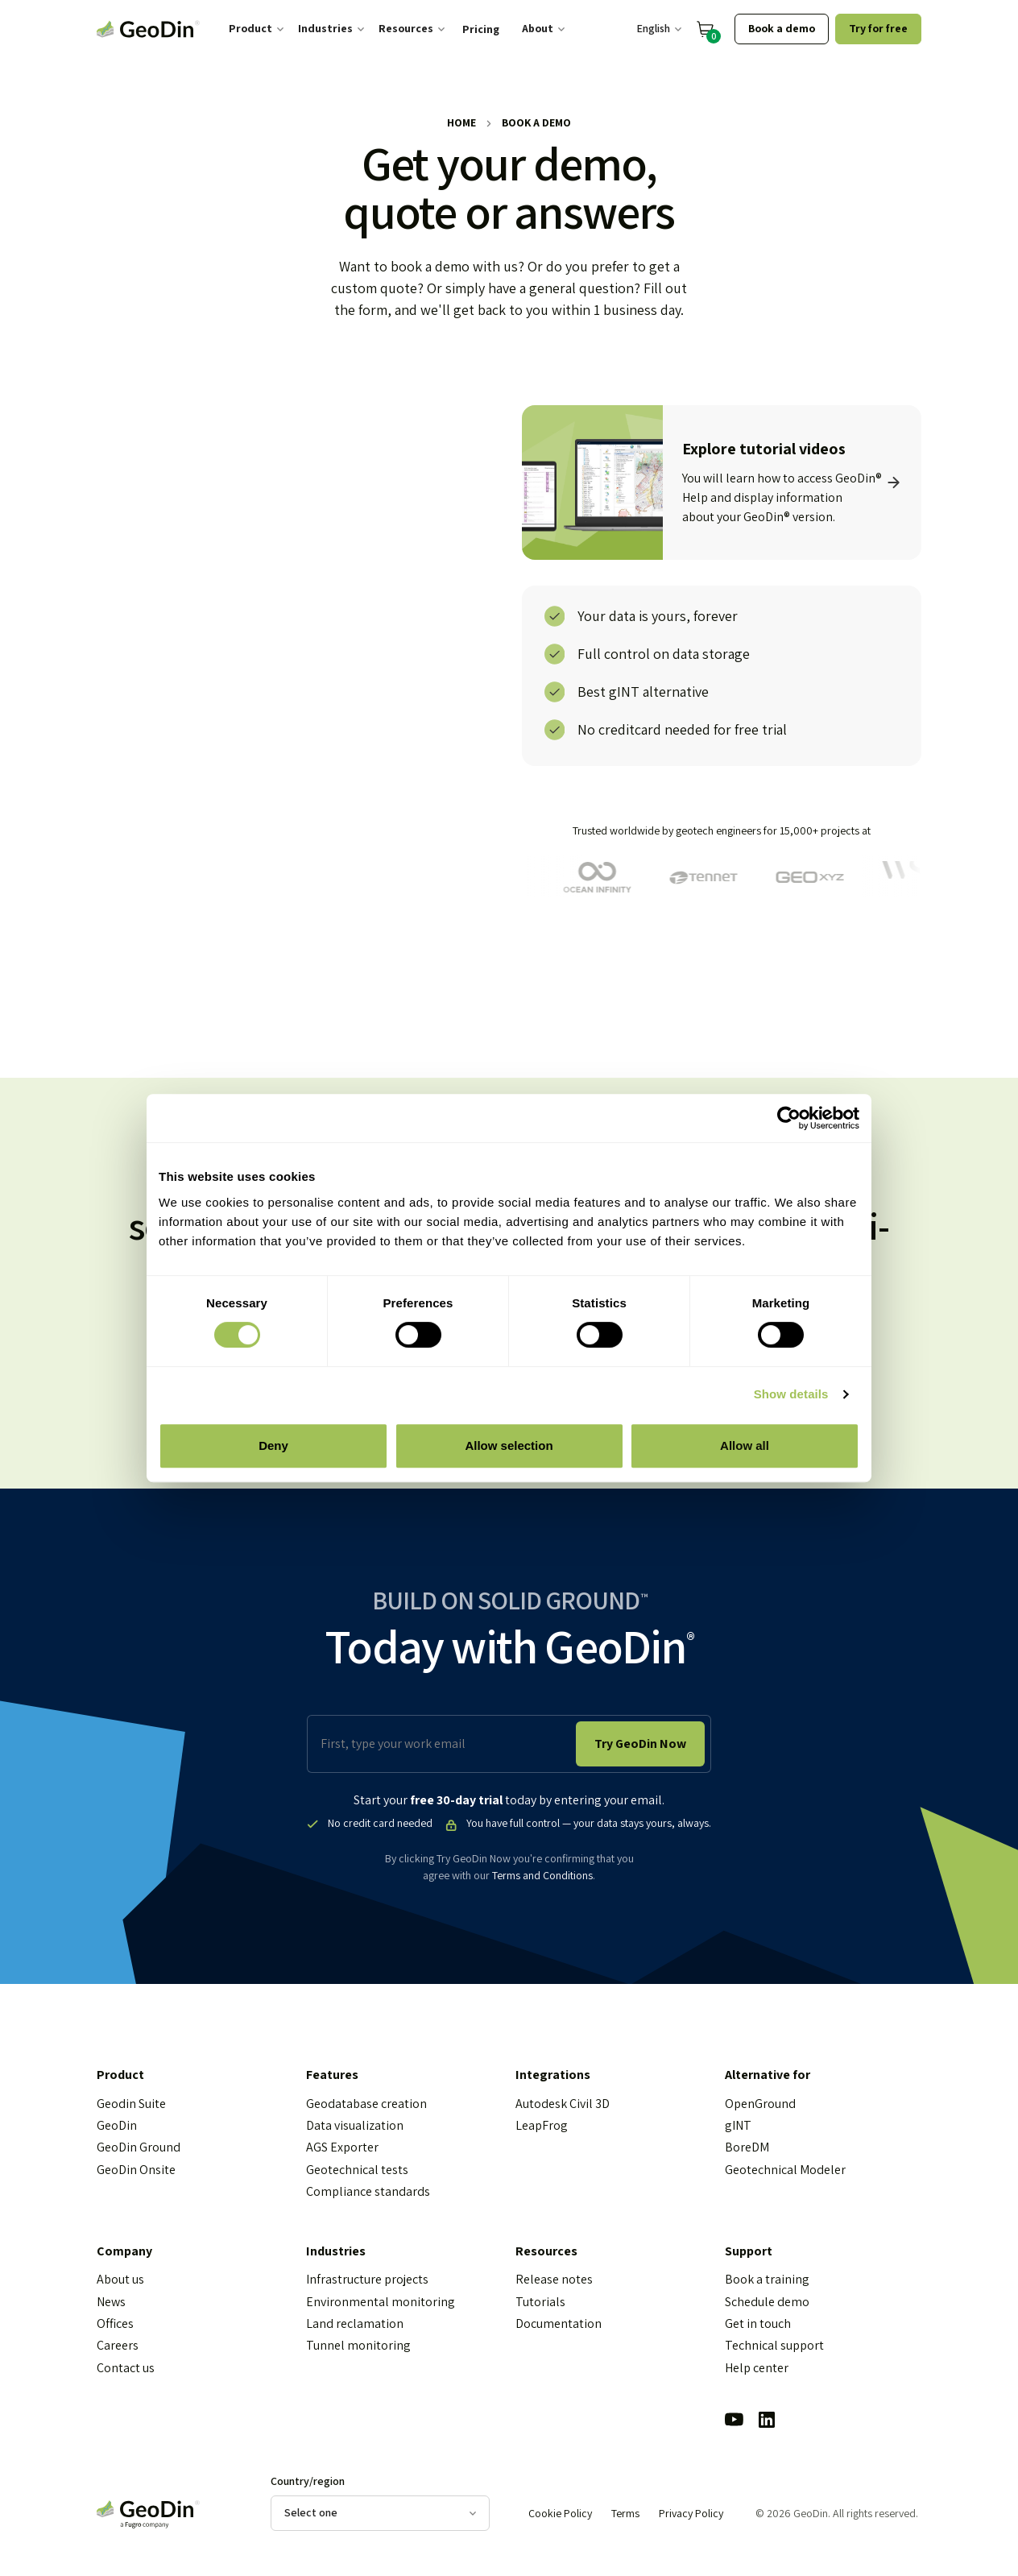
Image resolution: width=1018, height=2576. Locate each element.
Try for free (878, 28)
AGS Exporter (342, 2147)
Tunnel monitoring (358, 2346)
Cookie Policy (560, 2514)
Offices (115, 2324)
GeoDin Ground (138, 2147)
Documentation (558, 2324)
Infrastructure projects (367, 2280)
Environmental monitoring (380, 2301)
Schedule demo (767, 2301)
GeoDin (117, 2126)
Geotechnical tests (357, 2169)
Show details (791, 1394)
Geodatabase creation (366, 2103)
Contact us (126, 2367)
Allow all (744, 1445)
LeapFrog (541, 2126)
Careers (118, 2346)
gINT (738, 2126)
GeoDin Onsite (136, 2169)
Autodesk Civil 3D (562, 2103)
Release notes (554, 2280)
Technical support (774, 2346)
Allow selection (508, 1445)
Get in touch (758, 2324)
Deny (273, 1445)
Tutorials (540, 2301)
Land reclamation (354, 2324)
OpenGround (760, 2103)
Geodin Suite (131, 2103)
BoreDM (747, 2147)
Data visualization (354, 2126)
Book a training (767, 2280)
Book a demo (781, 28)
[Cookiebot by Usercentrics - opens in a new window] (788, 1118)
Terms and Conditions (542, 1876)
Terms (625, 2514)
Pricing (480, 29)
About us (120, 2280)
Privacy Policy (691, 2514)
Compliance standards (368, 2192)
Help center (756, 2367)
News (111, 2301)
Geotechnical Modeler (785, 2169)
